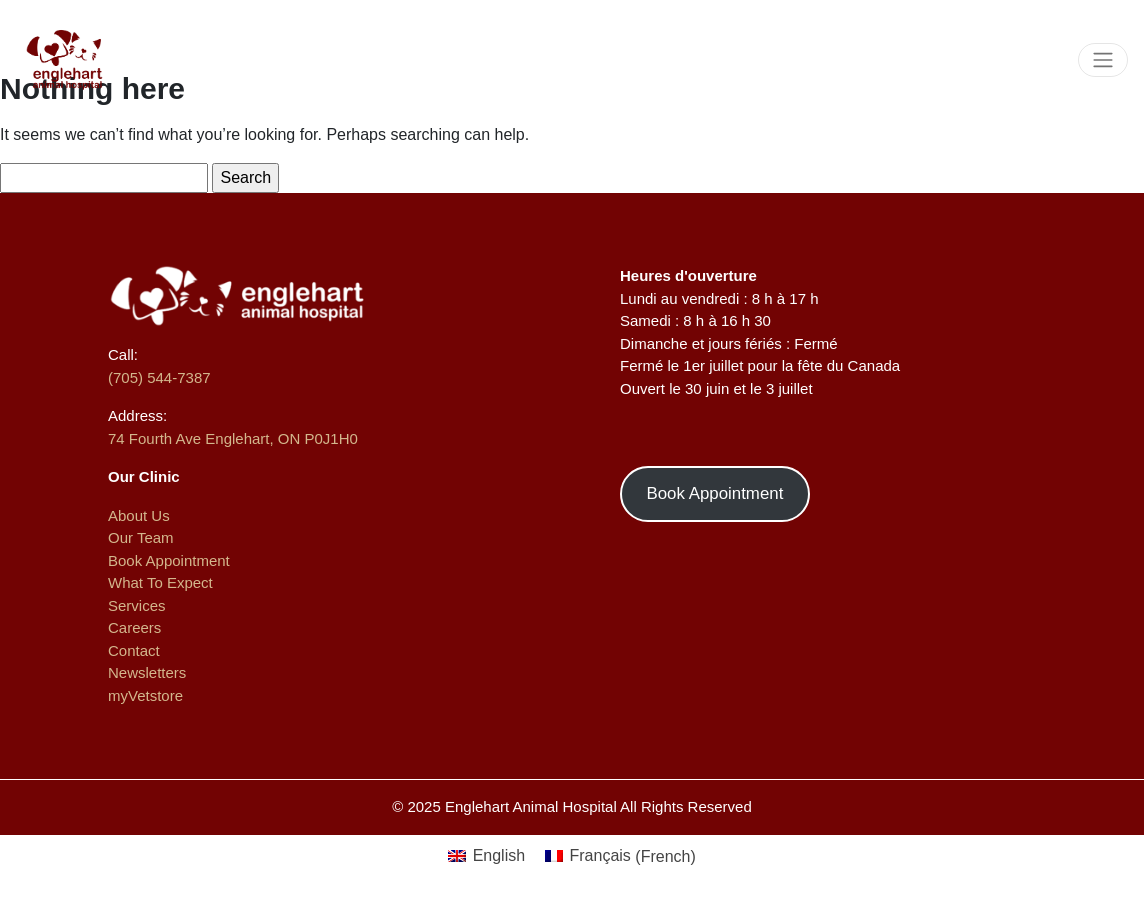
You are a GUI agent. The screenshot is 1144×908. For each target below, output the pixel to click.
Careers (134, 627)
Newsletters (147, 672)
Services (137, 605)
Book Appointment (169, 560)
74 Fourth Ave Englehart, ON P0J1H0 (233, 438)
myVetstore (145, 695)
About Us (139, 515)
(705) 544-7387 (159, 377)
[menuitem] (486, 857)
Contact (134, 650)
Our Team (141, 537)
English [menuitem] (499, 855)
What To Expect (160, 582)
